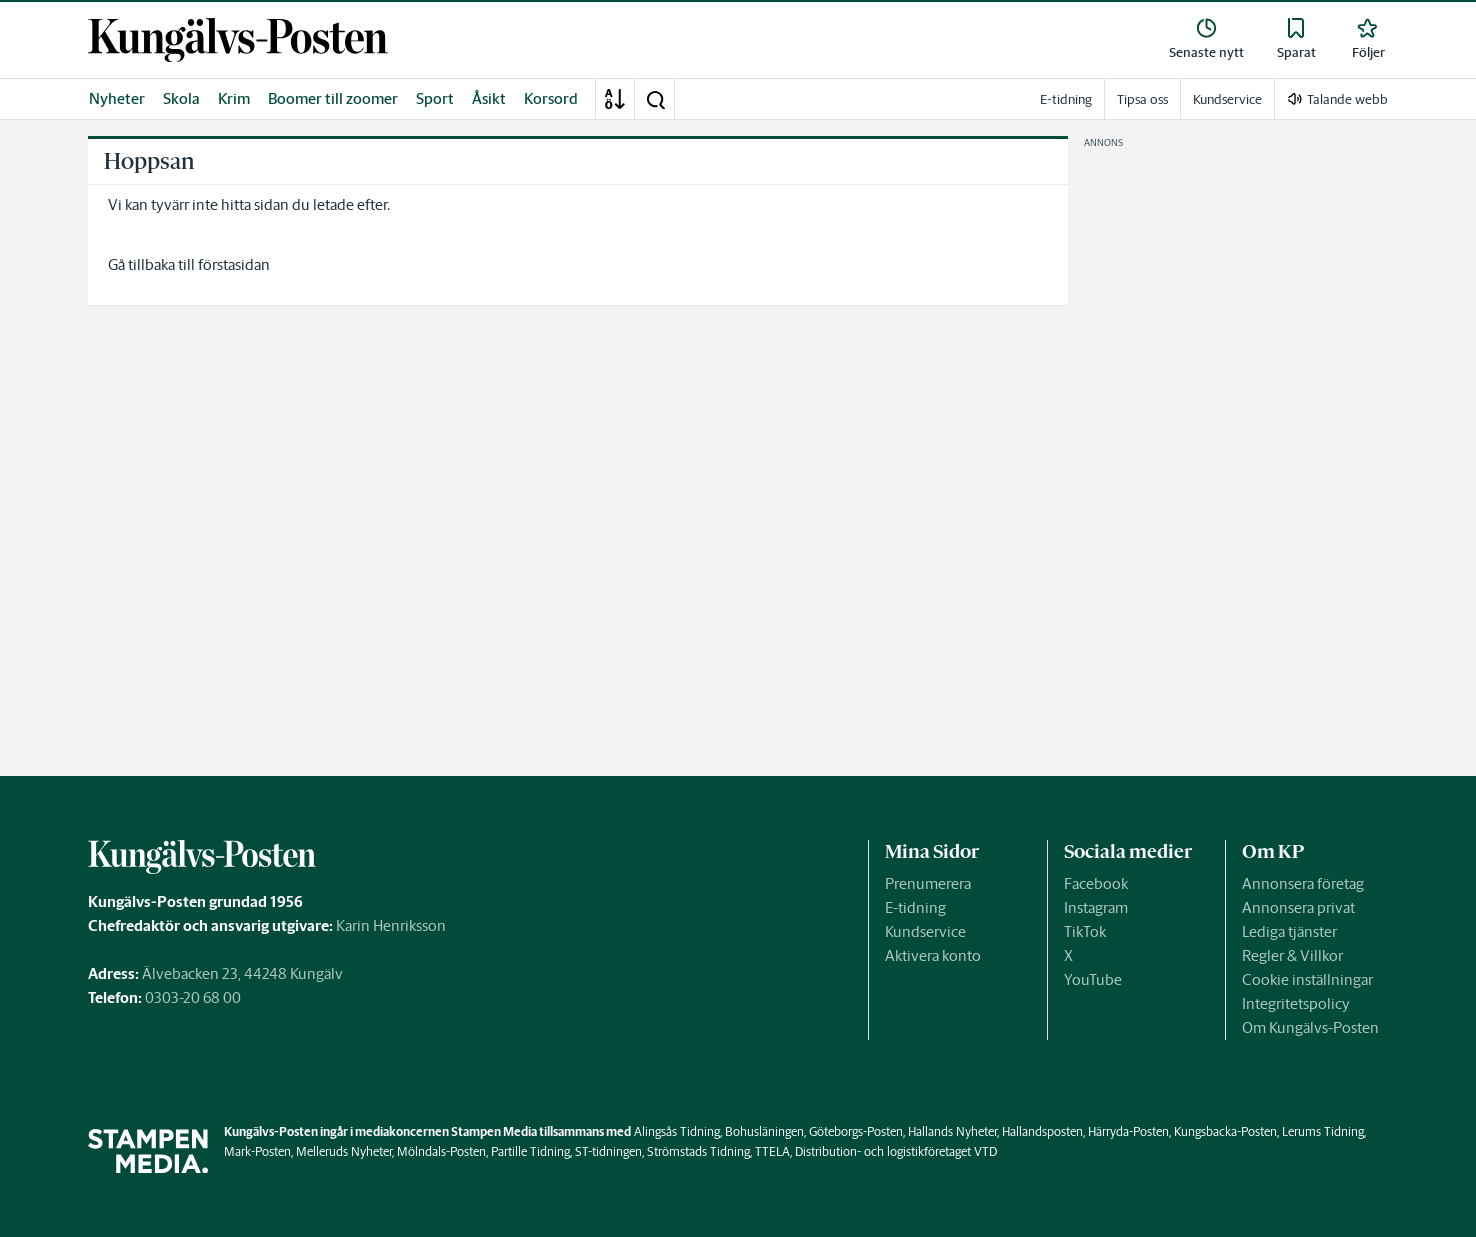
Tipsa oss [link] (1142, 99)
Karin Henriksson (391, 925)
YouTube (1093, 979)
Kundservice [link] (1227, 99)
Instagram (1096, 907)
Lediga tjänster (1289, 931)
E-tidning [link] (1066, 99)
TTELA (772, 1151)
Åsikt (489, 98)
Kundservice (925, 931)
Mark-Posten (257, 1151)
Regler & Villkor (1292, 955)
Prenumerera (928, 883)
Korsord (551, 98)
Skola (181, 98)
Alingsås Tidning (677, 1131)
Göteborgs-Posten (856, 1131)
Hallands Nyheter (952, 1131)
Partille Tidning (530, 1151)
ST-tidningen (608, 1151)
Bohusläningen (764, 1131)
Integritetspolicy (1296, 1003)
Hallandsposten (1042, 1131)
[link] (238, 40)
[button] (655, 99)
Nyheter (117, 98)
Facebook (1096, 883)
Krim (234, 98)
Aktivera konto (933, 955)
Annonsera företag (1303, 883)
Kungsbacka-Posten (1225, 1131)
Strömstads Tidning (698, 1151)
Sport (435, 98)
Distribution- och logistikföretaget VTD (896, 1151)
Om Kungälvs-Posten (1310, 1027)
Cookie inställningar (1307, 979)
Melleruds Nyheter (344, 1151)
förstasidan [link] (234, 264)
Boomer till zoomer (333, 98)
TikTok (1085, 931)
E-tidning (915, 907)
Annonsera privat (1298, 907)
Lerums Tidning (1323, 1131)
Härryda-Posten (1128, 1131)
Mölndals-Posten (441, 1151)
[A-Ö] (615, 99)
